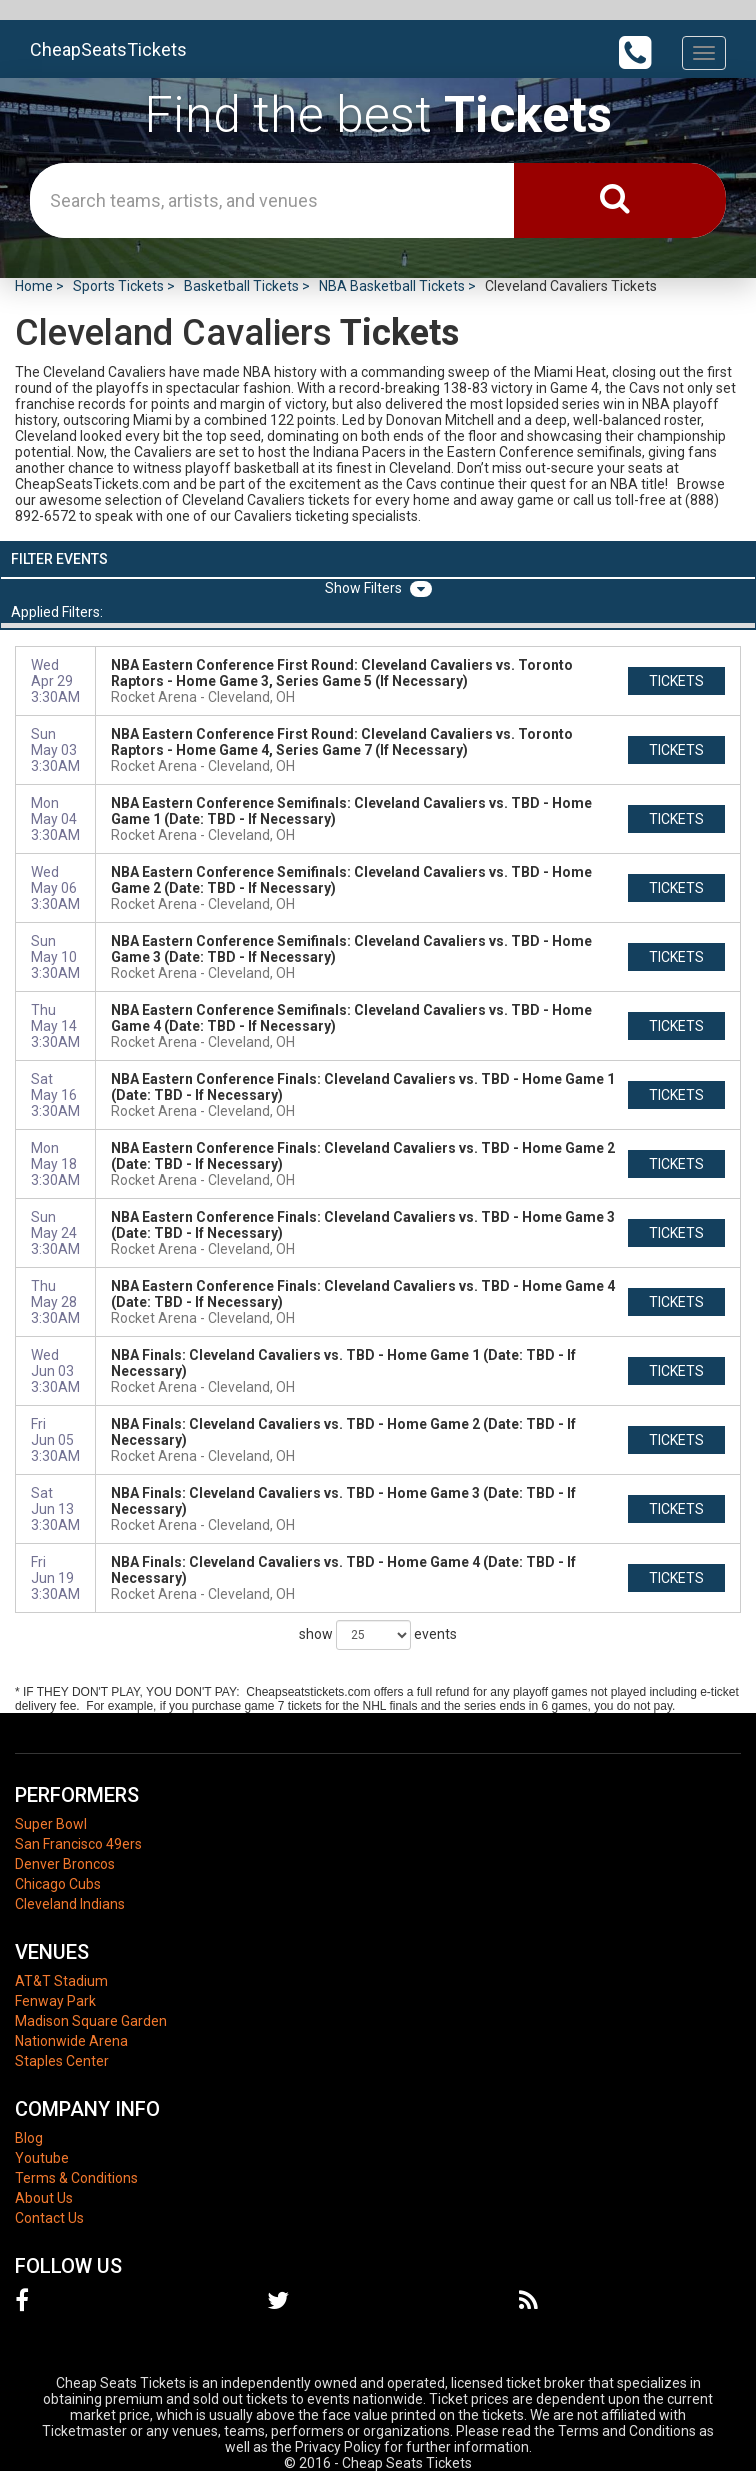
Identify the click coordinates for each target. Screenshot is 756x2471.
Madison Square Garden (91, 2021)
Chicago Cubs (58, 1884)
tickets (676, 681)
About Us (44, 2198)
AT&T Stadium (61, 1981)
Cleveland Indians (70, 1904)
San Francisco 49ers (78, 1844)
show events (378, 1635)
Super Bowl (51, 1824)
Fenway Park (55, 2001)
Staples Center (62, 2061)
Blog (29, 2138)
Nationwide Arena (71, 2041)
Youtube (42, 2158)
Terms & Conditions (76, 2178)
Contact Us (49, 2218)
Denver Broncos (65, 1864)
